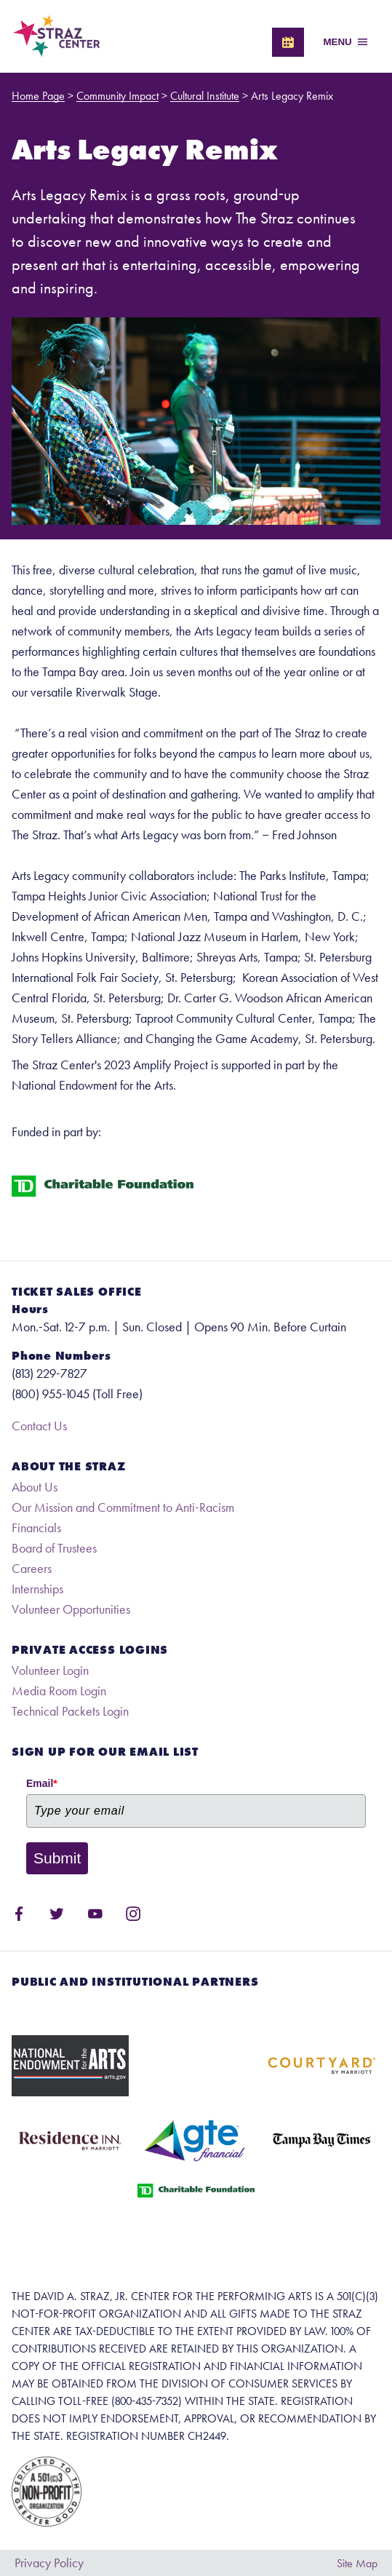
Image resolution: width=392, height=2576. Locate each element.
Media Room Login (59, 1690)
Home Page (38, 95)
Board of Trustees (54, 1547)
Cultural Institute (204, 95)
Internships (37, 1588)
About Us (34, 1486)
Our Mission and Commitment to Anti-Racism (123, 1507)
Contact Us (39, 1425)
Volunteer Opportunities (71, 1609)
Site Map (357, 2563)
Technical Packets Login (70, 1711)
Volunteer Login (50, 1670)
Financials (36, 1527)
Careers (32, 1568)
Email (41, 1783)
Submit (57, 1858)
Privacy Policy (49, 2562)
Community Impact (117, 95)
